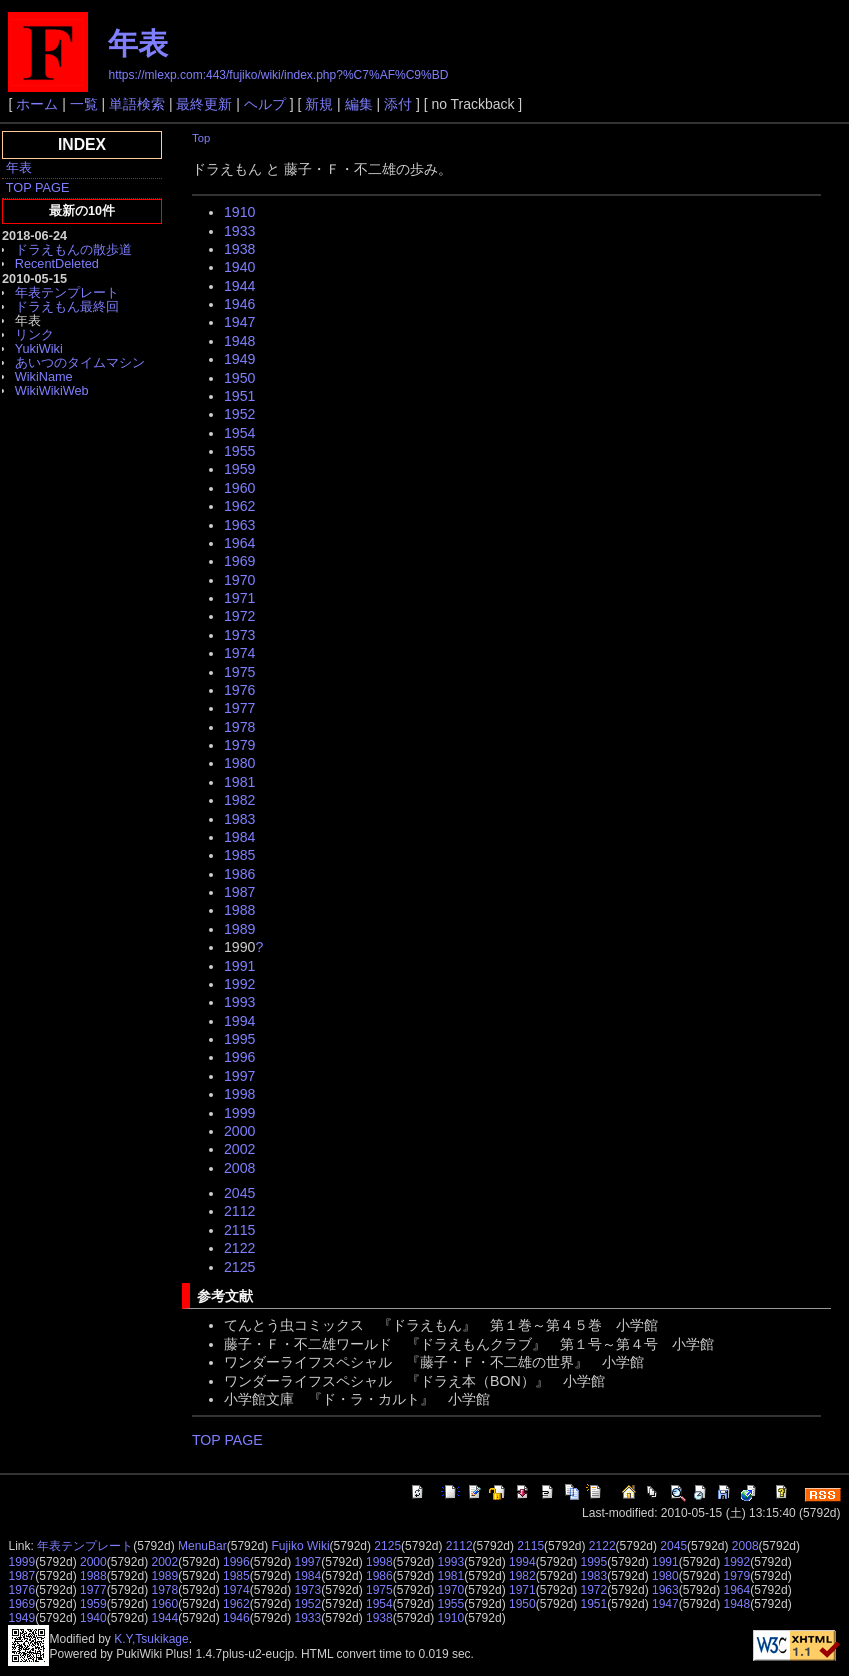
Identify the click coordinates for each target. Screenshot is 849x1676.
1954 (239, 433)
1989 (239, 929)
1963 (239, 525)
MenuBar (202, 1546)
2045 (239, 1193)
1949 (239, 359)
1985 (239, 855)
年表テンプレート (67, 292)
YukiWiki (39, 348)
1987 (239, 892)
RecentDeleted (57, 263)
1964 (239, 543)
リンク (34, 334)
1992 (239, 984)
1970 (239, 580)
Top (201, 138)
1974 (239, 653)
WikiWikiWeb (52, 390)
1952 (239, 414)
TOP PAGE (38, 187)
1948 (239, 341)
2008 (239, 1168)
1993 (239, 1002)
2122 (239, 1248)
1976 (239, 690)
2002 (239, 1149)
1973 (239, 635)
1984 (239, 837)
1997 (239, 1076)
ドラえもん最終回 (67, 306)
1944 (239, 286)
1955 (239, 451)
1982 (239, 800)
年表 (138, 43)
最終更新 (204, 104)
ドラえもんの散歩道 (73, 249)
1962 (239, 506)
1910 (239, 212)
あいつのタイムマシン (80, 362)
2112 (239, 1211)
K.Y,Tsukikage (151, 1639)
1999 (239, 1113)
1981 (239, 782)
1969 (239, 561)
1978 (239, 727)
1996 (239, 1057)
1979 (239, 745)
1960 (239, 488)
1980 (239, 763)
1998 (239, 1094)
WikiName (44, 376)
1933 (239, 231)
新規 (319, 104)
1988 (239, 910)
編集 (359, 104)
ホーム (37, 104)
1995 (239, 1039)
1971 (239, 598)
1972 (239, 616)
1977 (239, 708)
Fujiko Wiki (301, 1546)
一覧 (84, 104)
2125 (239, 1267)
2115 (239, 1230)
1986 (239, 874)
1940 (239, 267)
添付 (398, 104)
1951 (239, 396)
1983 (239, 819)
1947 (239, 322)
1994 (239, 1021)
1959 (239, 469)
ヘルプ (265, 104)
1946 (239, 304)
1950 (239, 378)
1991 (239, 966)
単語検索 (137, 104)
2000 (239, 1131)
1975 (239, 672)
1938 (239, 249)
